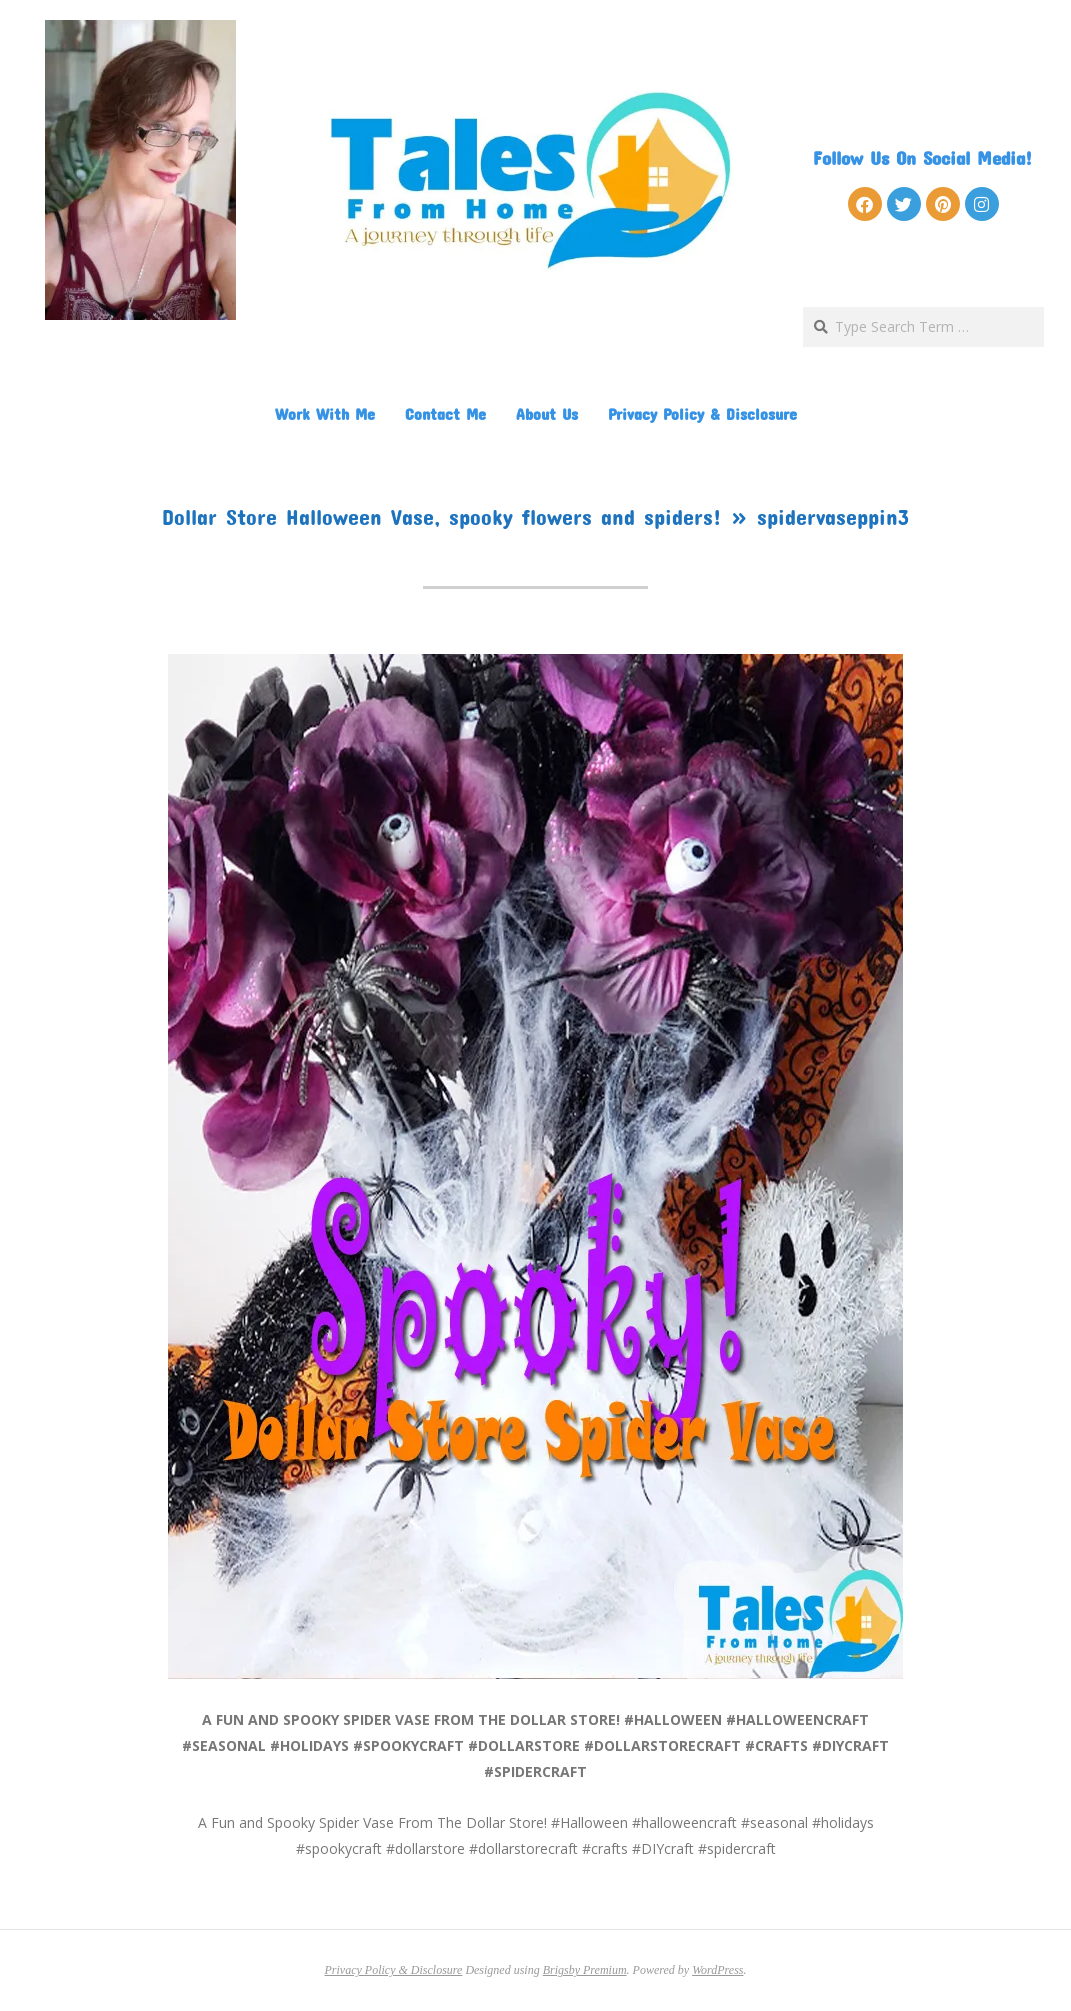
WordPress (717, 1970)
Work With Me (325, 413)
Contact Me (445, 413)
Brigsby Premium (585, 1970)
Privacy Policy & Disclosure (702, 413)
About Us (547, 413)
